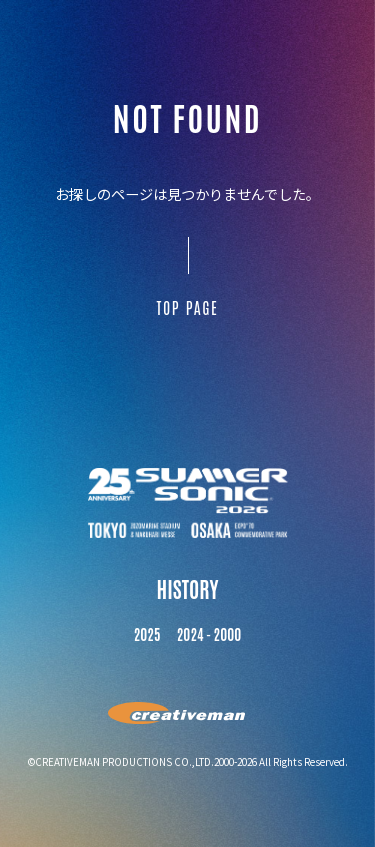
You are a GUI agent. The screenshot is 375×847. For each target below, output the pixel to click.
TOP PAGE (188, 307)
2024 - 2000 (209, 634)
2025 (147, 634)
